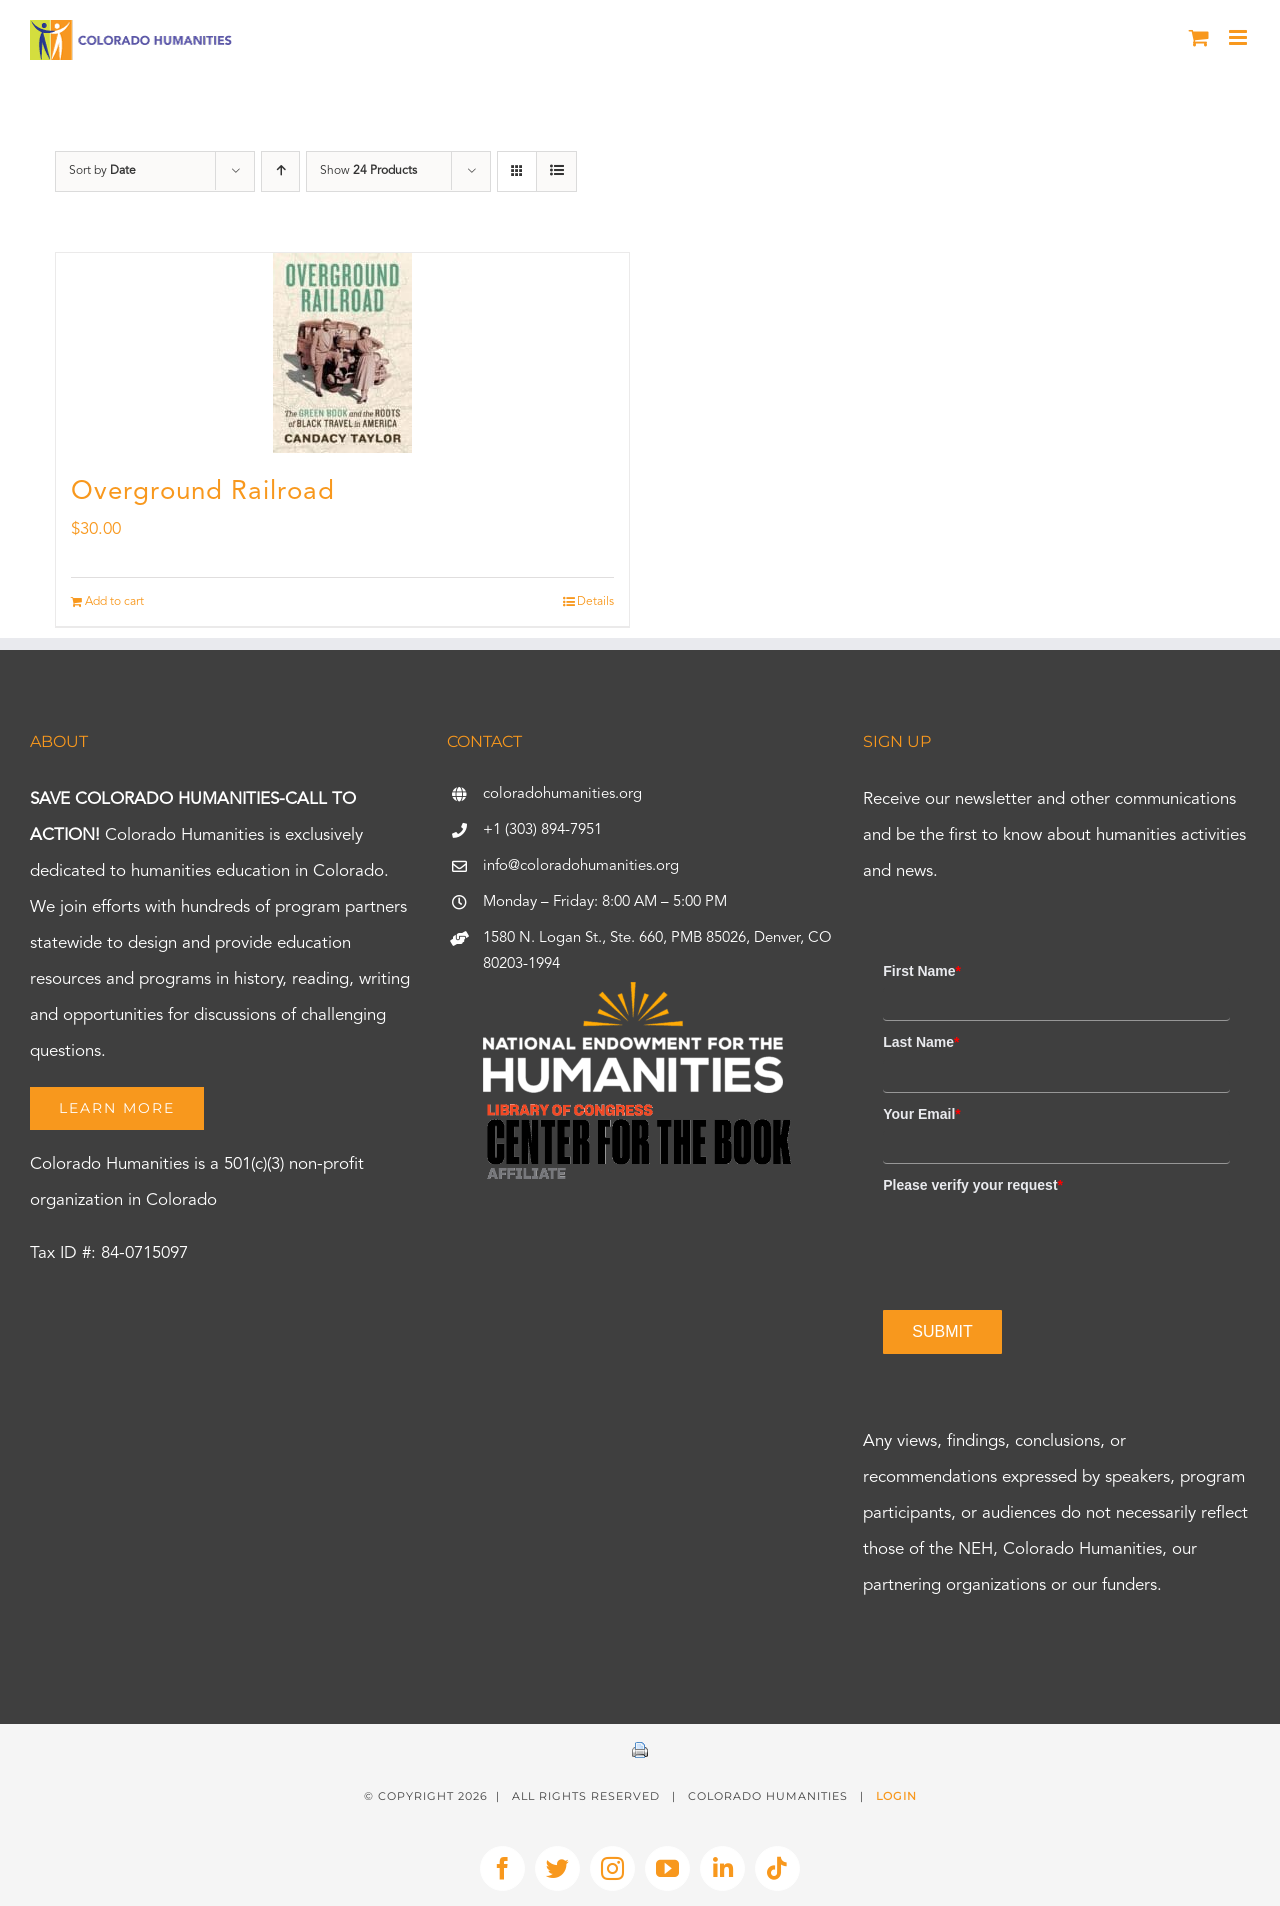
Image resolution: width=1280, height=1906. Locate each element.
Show (368, 171)
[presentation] (1035, 1241)
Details (595, 602)
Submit (942, 1331)
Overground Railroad (203, 492)
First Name (922, 971)
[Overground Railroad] (342, 353)
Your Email (922, 1114)
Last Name (921, 1042)
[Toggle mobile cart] (1199, 37)
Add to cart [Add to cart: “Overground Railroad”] (114, 602)
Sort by (102, 171)
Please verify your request (973, 1185)
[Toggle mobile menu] (1239, 37)
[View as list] (556, 171)
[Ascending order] (280, 171)
